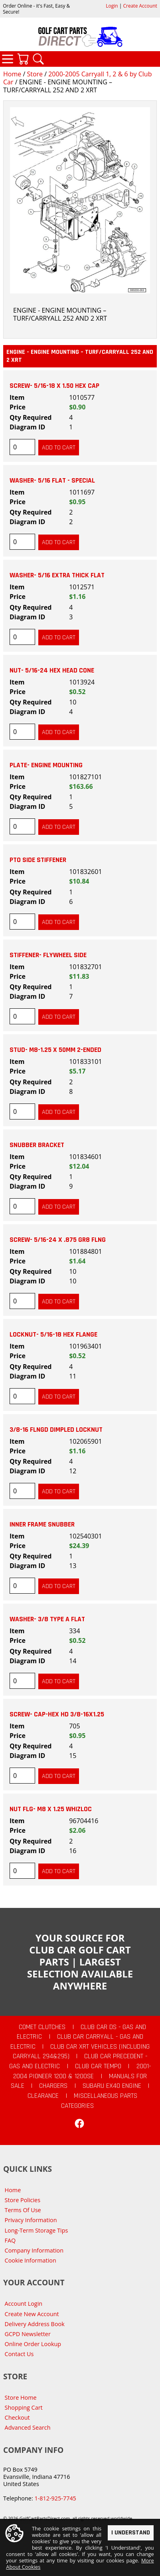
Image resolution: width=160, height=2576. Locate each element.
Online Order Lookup (33, 2344)
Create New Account (32, 2314)
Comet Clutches (42, 2027)
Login (112, 5)
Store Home (21, 2397)
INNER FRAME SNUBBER (42, 1524)
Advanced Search (28, 2427)
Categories (7, 58)
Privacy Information (31, 2220)
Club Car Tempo (98, 2066)
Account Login (24, 2303)
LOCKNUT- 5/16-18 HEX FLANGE (53, 1334)
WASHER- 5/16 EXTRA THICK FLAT (57, 575)
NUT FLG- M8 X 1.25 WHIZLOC (51, 1809)
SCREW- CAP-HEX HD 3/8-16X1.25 (57, 1714)
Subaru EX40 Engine (112, 2085)
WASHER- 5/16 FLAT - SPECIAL (52, 480)
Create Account (140, 5)
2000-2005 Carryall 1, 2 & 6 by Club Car (77, 78)
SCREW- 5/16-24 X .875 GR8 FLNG (58, 1239)
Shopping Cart (24, 2407)
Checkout (17, 2417)
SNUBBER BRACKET (37, 1145)
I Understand (130, 2532)
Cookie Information (30, 2260)
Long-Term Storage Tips (36, 2230)
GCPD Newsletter (28, 2334)
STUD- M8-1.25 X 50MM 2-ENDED (55, 1050)
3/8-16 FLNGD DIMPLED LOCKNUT (56, 1429)
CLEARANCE (43, 2095)
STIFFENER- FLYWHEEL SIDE (48, 955)
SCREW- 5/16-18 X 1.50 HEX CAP (54, 385)
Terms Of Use (23, 2210)
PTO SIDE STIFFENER (38, 860)
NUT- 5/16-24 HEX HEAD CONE (52, 670)
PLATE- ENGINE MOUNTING (46, 765)
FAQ (10, 2240)
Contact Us (19, 2354)
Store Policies (22, 2200)
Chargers (53, 2085)
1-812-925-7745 (55, 2498)
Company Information (34, 2250)
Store (35, 74)
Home (12, 74)
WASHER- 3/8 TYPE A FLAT (47, 1619)
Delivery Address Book (35, 2324)
